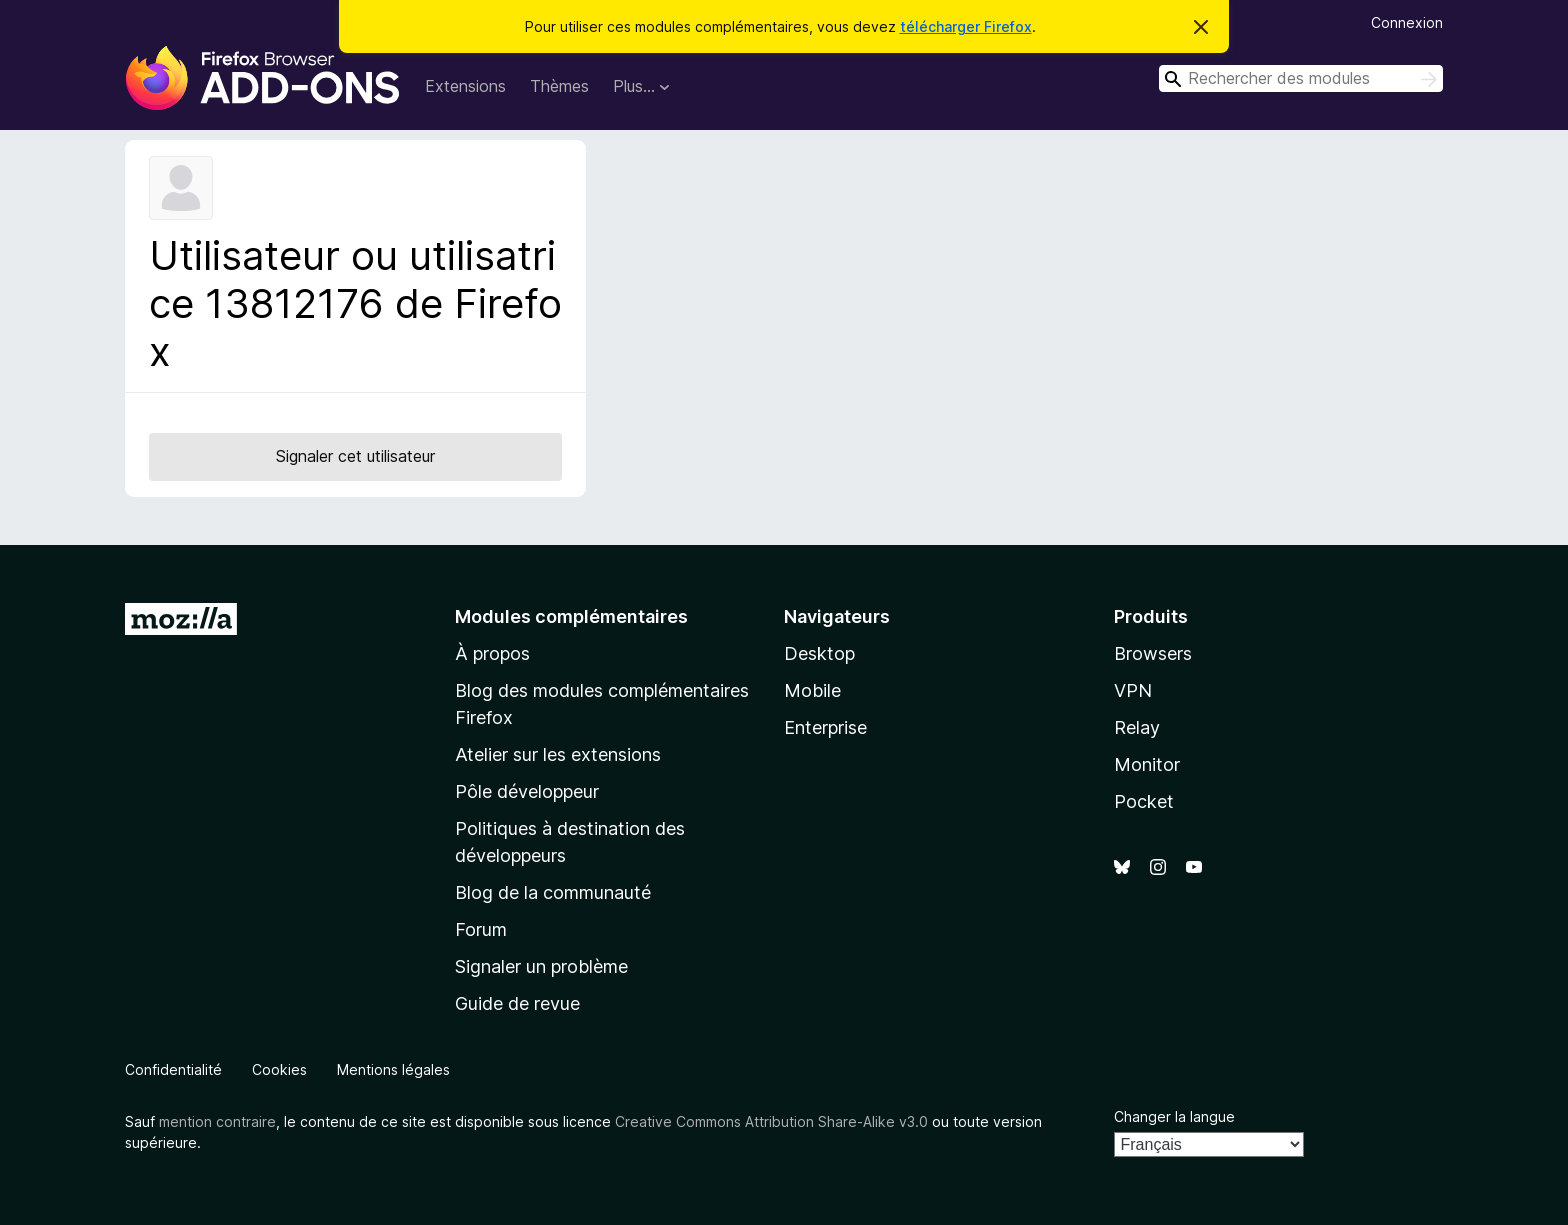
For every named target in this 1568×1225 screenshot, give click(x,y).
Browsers (1153, 653)
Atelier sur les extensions (558, 754)
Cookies (279, 1069)
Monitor (1147, 764)
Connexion (1407, 22)
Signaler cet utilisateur (355, 456)
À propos (492, 653)
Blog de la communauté (553, 892)
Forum (481, 929)
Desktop (819, 653)
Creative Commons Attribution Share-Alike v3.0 (771, 1121)
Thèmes (559, 86)
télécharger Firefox (966, 26)
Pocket (1144, 801)
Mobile (812, 690)
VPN (1133, 690)
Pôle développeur (527, 791)
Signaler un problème (541, 966)
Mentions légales (393, 1069)
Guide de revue (517, 1003)
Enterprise (825, 727)
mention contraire (217, 1121)
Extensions (465, 86)
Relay (1137, 727)
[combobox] (1301, 78)
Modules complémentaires (571, 616)
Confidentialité (173, 1069)
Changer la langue (1174, 1116)
